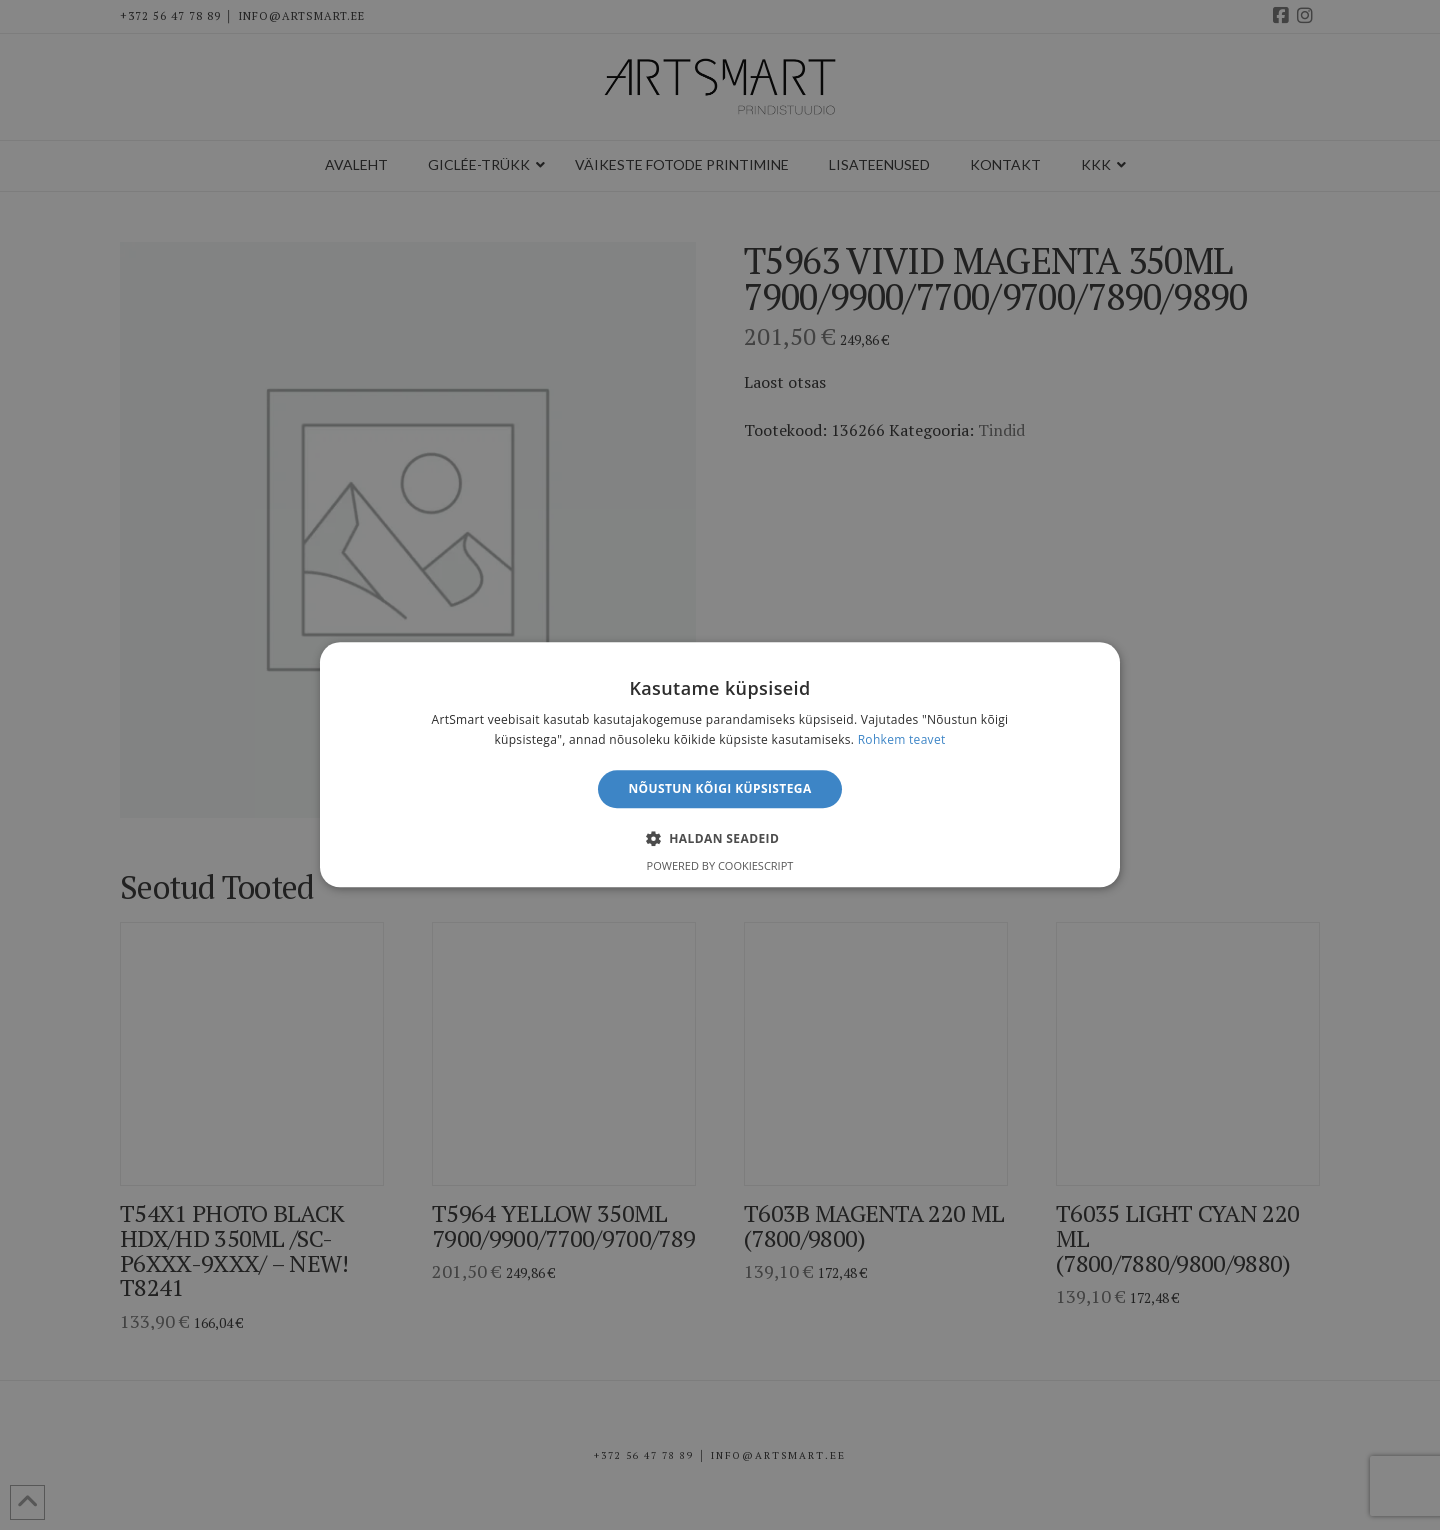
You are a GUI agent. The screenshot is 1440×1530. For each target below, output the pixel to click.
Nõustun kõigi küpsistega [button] (719, 788)
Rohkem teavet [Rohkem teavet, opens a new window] (902, 740)
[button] (720, 839)
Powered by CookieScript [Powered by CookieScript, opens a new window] (720, 866)
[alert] (720, 765)
